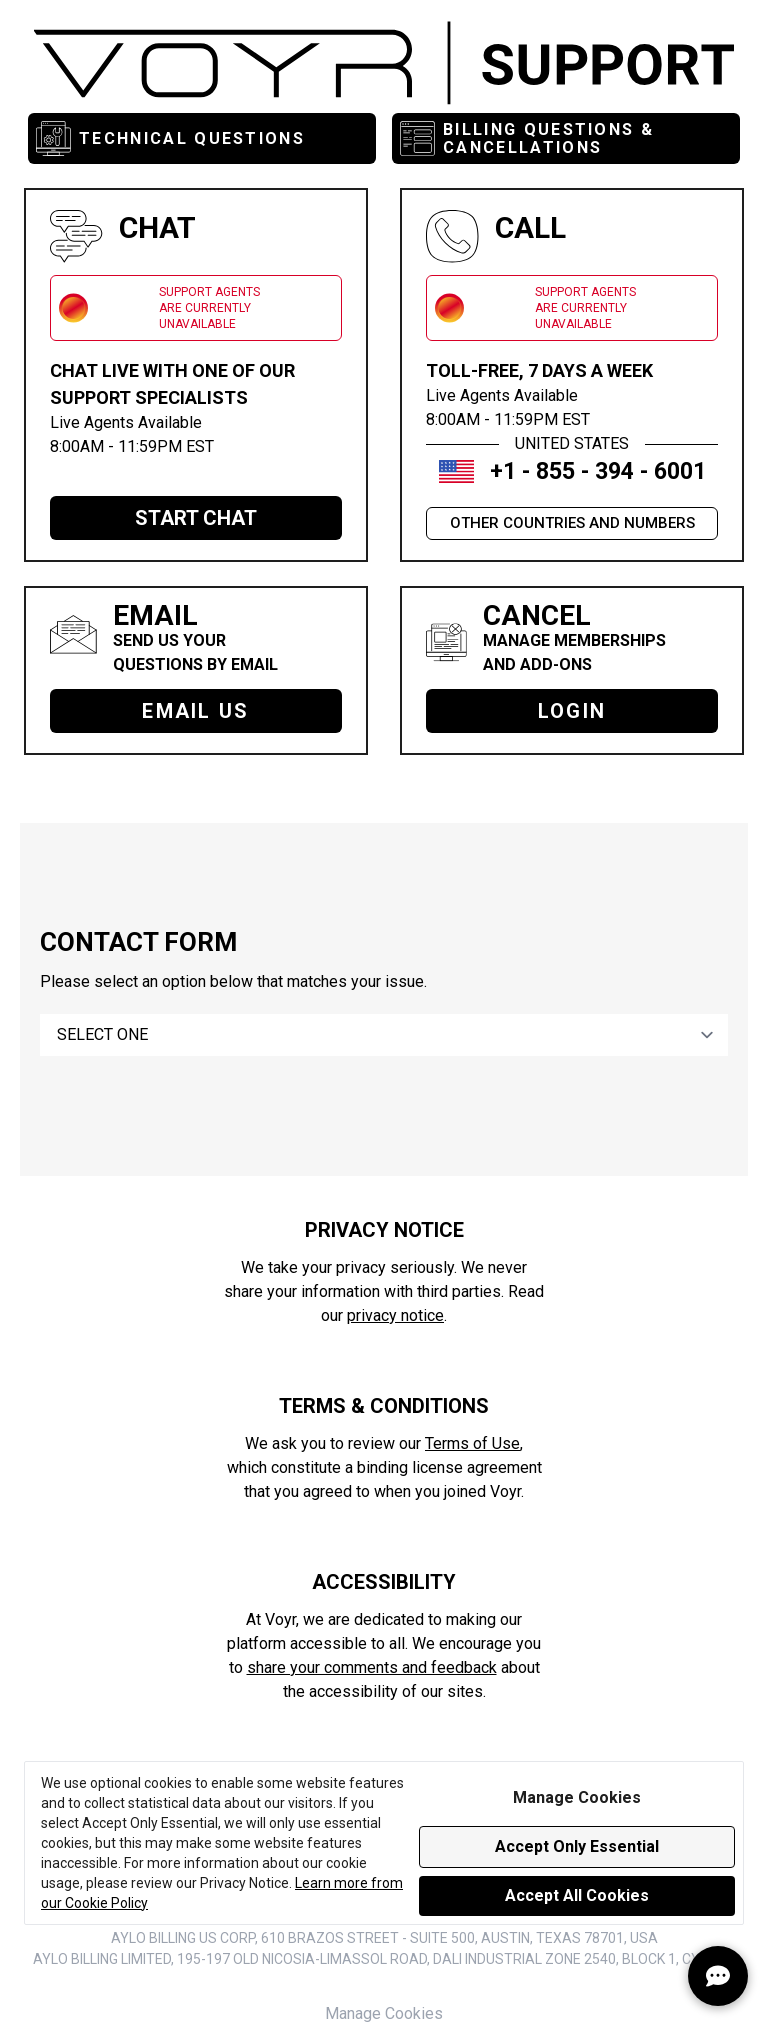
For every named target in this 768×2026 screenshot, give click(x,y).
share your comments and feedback (372, 1667)
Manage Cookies (384, 2013)
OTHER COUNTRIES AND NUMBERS (572, 523)
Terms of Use (472, 1443)
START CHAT (196, 518)
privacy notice (395, 1315)
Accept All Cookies (577, 1895)
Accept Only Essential (577, 1846)
